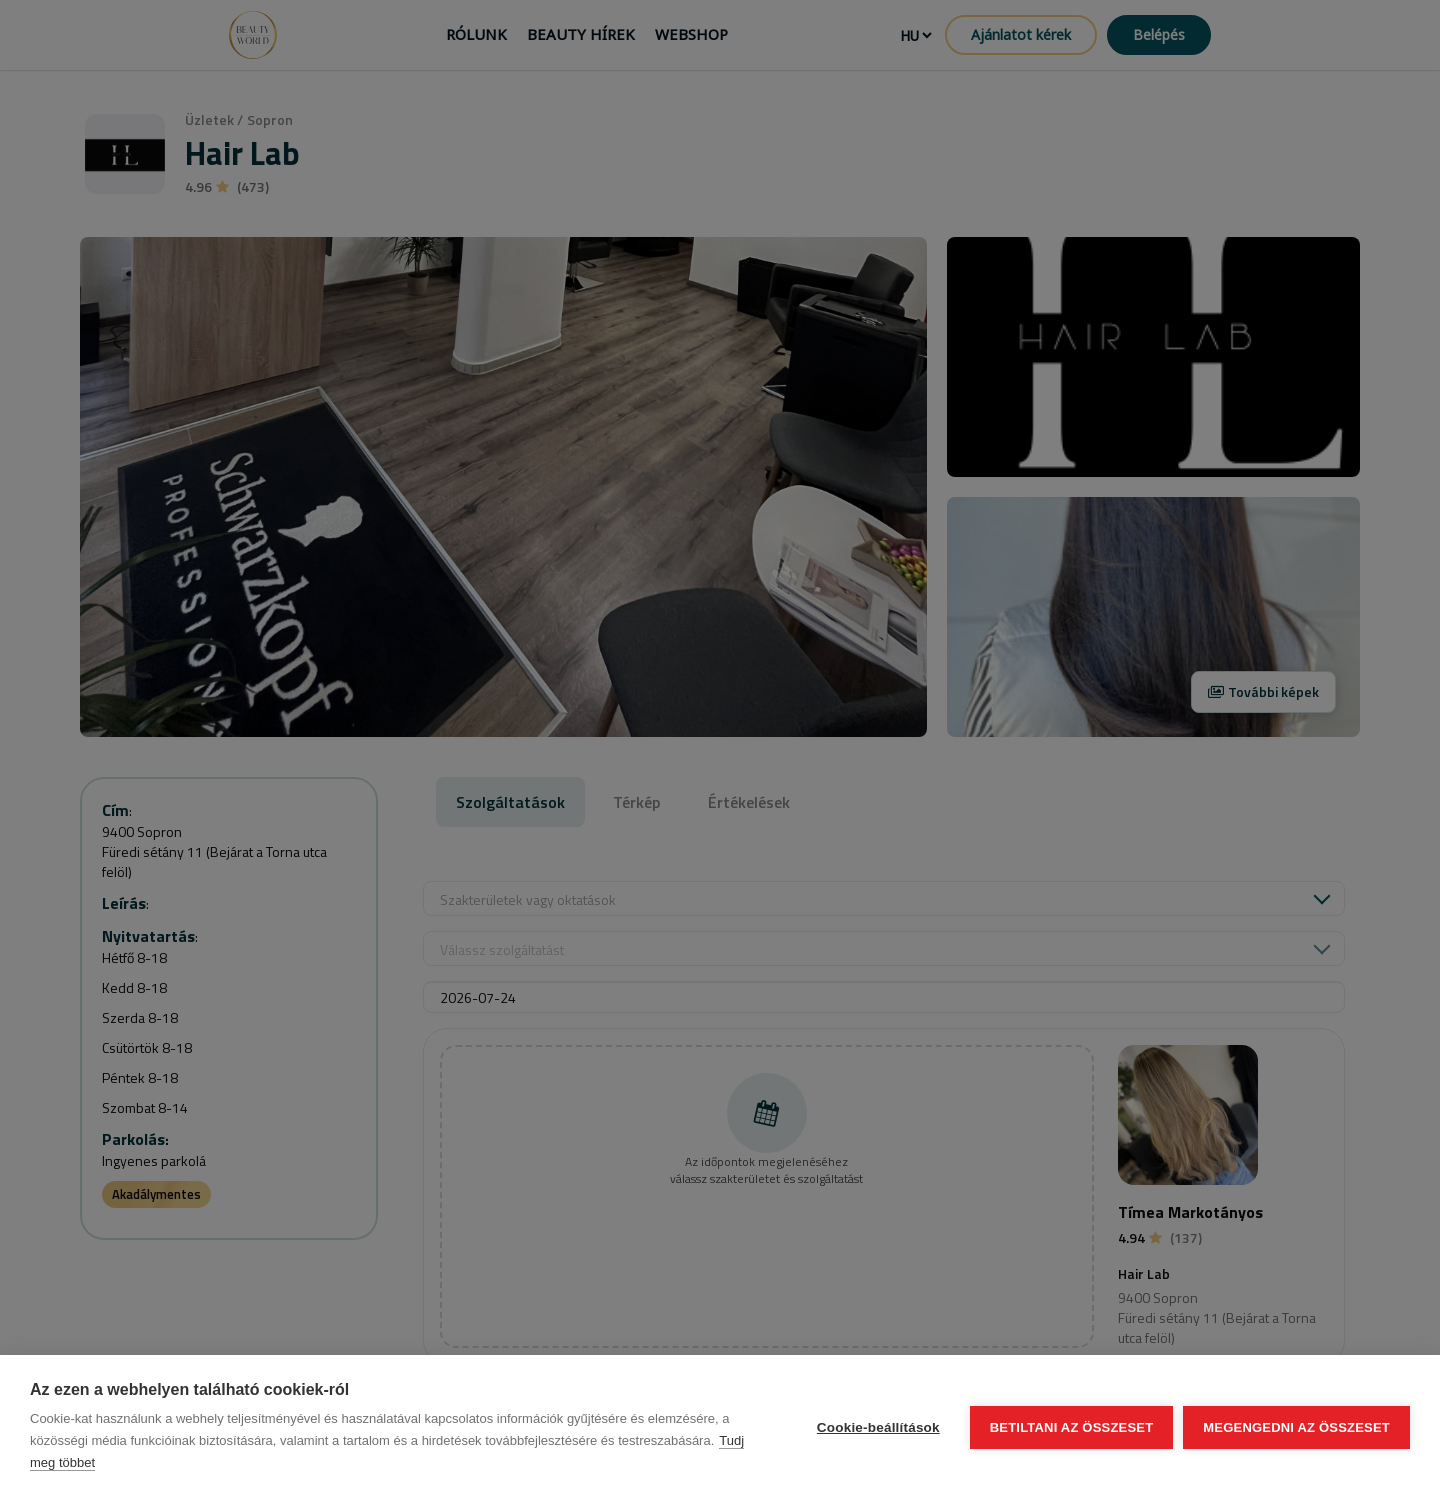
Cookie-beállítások (878, 1427)
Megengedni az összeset (1296, 1427)
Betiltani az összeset (1072, 1427)
